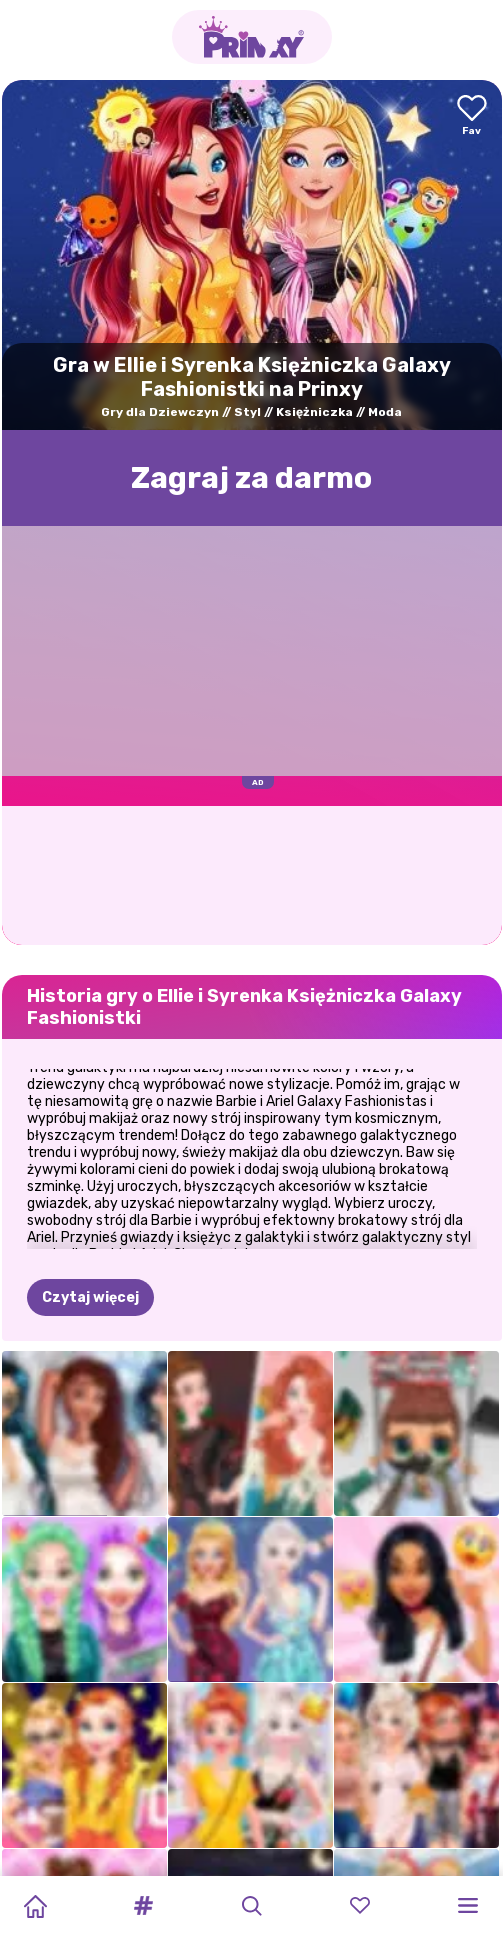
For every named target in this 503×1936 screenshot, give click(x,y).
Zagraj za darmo (251, 478)
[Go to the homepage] (252, 37)
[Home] (35, 1906)
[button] (143, 1906)
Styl (247, 412)
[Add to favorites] (472, 116)
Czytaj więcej (90, 1198)
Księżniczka (314, 412)
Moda (385, 412)
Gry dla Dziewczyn (160, 412)
